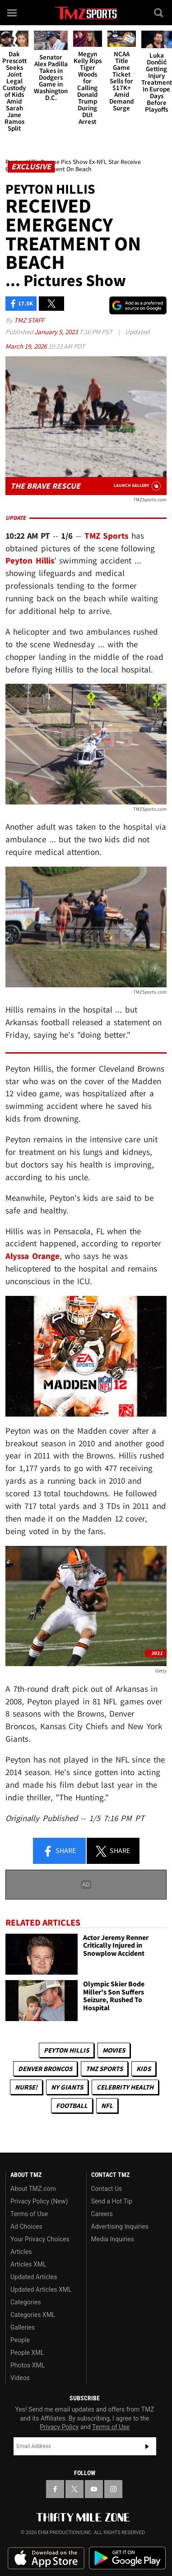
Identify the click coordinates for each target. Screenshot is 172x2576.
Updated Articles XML (40, 2289)
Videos (20, 2377)
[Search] (159, 12)
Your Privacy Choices (40, 2239)
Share (59, 1851)
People (20, 2340)
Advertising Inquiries (120, 2226)
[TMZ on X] (74, 2489)
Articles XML (28, 2264)
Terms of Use (29, 2213)
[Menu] (12, 12)
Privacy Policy (59, 2427)
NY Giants (67, 2087)
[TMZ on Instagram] (113, 2489)
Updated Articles (33, 2277)
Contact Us (106, 2188)
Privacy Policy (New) (39, 2201)
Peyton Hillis (66, 2050)
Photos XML (27, 2365)
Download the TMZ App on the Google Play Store (127, 2558)
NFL (107, 2105)
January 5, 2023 (56, 331)
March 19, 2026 (26, 346)
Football (72, 2105)
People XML (27, 2352)
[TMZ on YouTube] (94, 2489)
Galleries (22, 2327)
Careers (102, 2213)
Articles (21, 2251)
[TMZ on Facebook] (55, 2489)
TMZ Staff (29, 320)
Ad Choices (26, 2226)
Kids (143, 2068)
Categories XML (32, 2314)
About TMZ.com (33, 2188)
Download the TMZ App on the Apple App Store (46, 2558)
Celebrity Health (125, 2087)
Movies (113, 2050)
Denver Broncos (45, 2068)
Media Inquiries (112, 2239)
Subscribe (147, 2446)
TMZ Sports (106, 536)
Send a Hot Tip (111, 2201)
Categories (25, 2302)
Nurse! (26, 2087)
